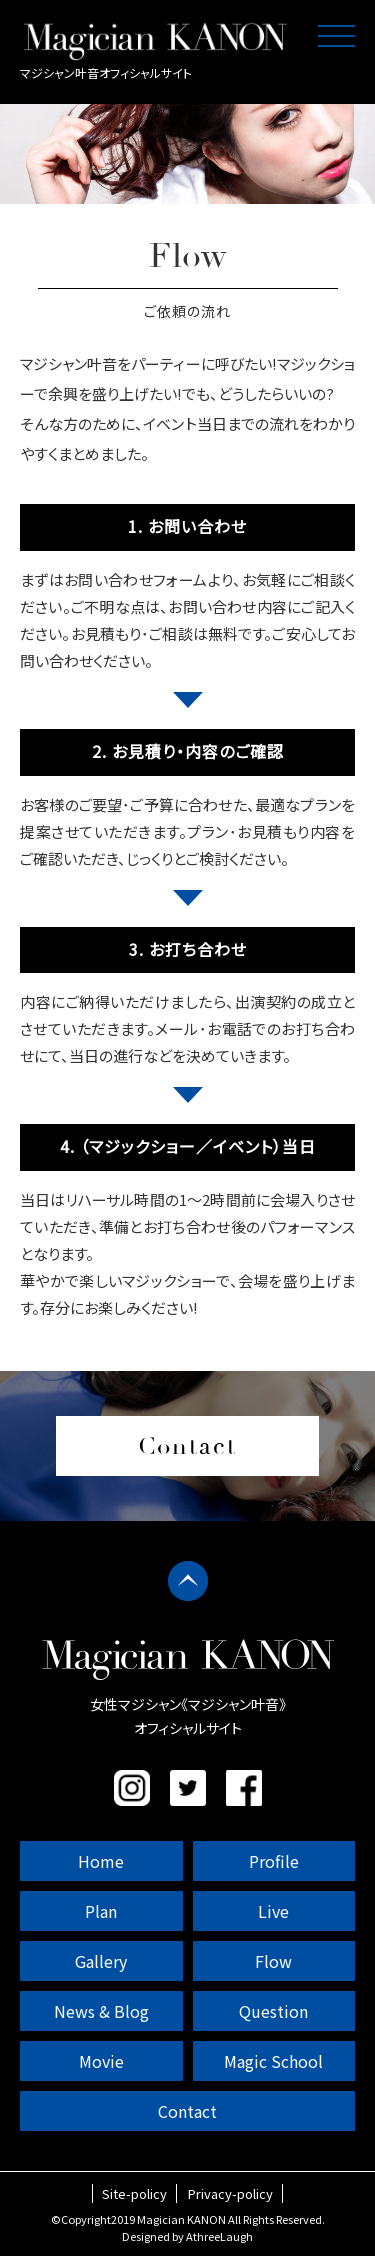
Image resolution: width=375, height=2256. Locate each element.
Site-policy (134, 2193)
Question (273, 2011)
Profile (274, 1861)
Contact (187, 2111)
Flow (273, 1961)
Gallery (101, 1961)
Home (101, 1861)
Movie (101, 2061)
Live (273, 1911)
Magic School (273, 2061)
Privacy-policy (230, 2193)
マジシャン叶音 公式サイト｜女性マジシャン (155, 41)
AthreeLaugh (219, 2236)
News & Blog (101, 2011)
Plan (101, 1911)
